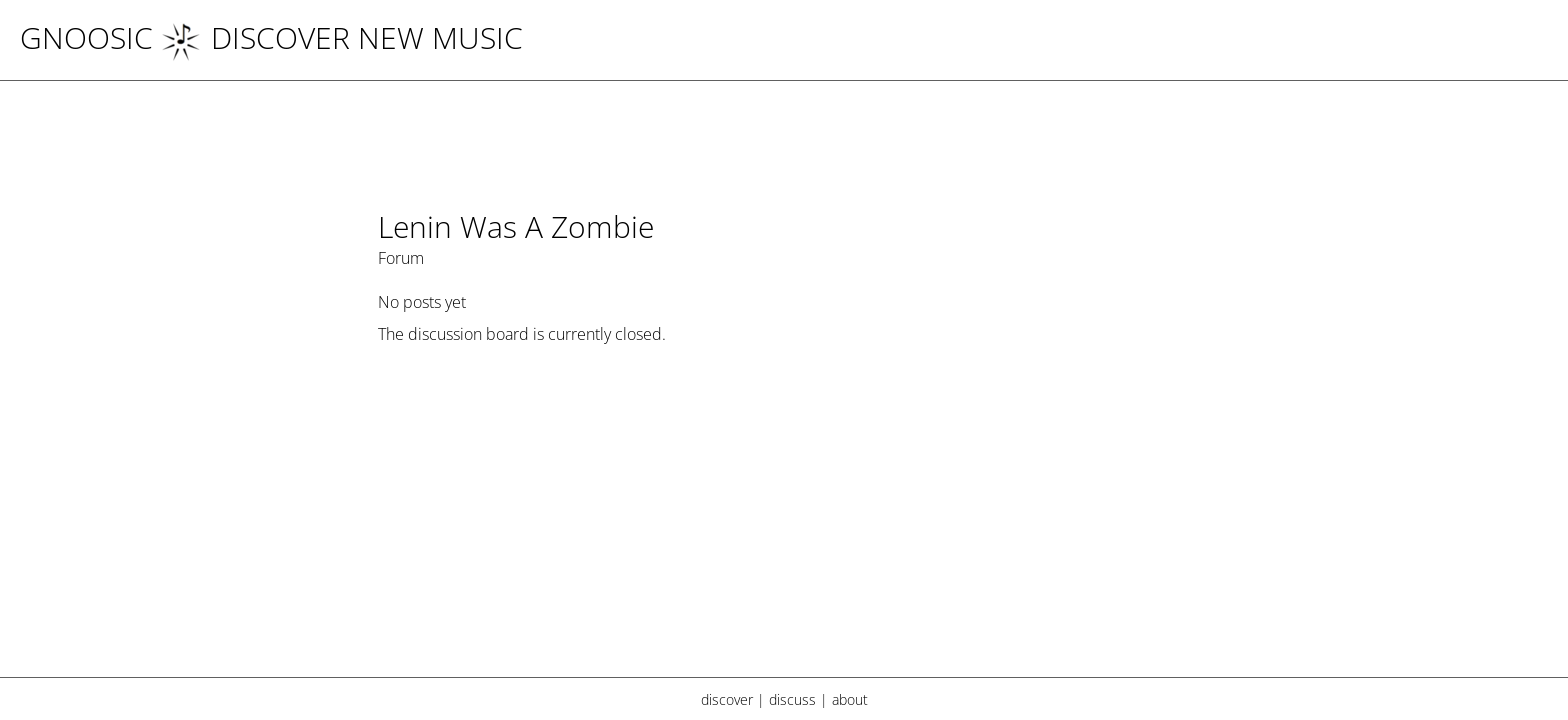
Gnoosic (86, 37)
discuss (792, 699)
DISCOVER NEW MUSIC (342, 37)
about (850, 699)
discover (727, 699)
